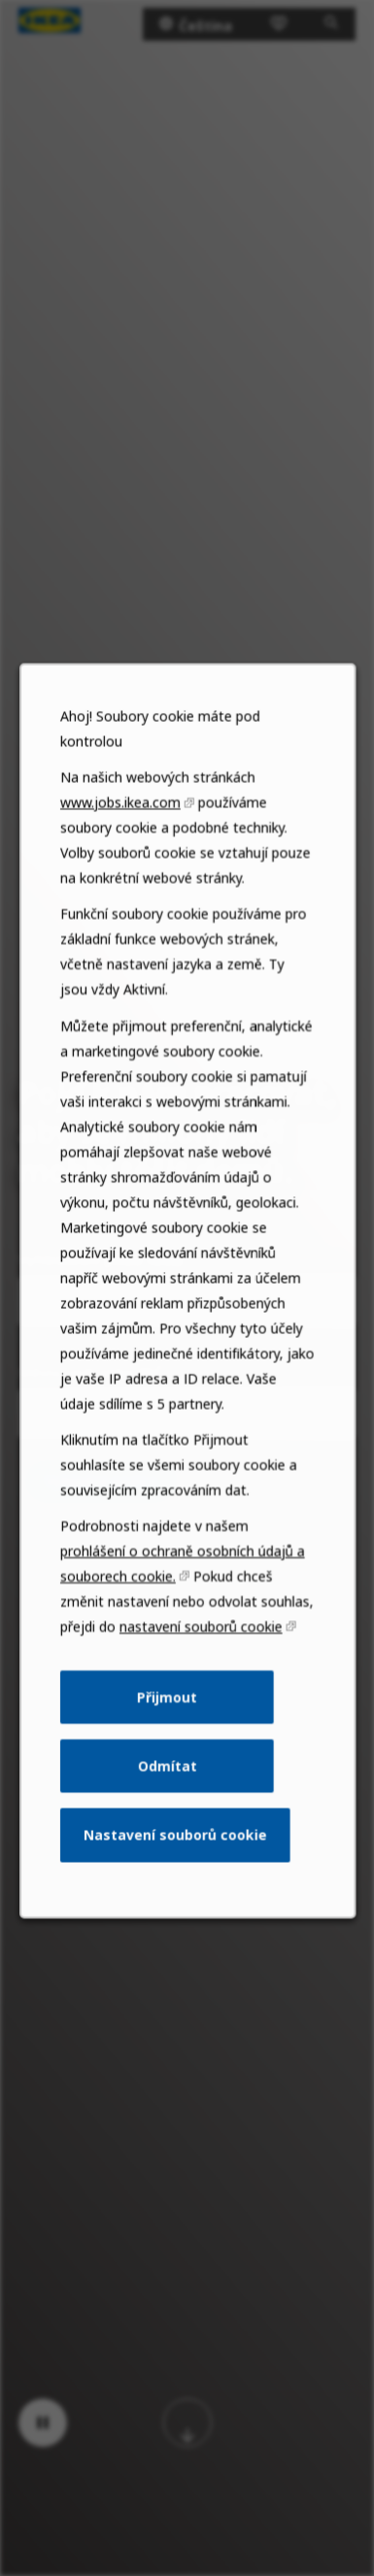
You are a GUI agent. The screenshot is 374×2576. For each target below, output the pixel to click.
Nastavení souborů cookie (175, 1856)
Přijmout (167, 1723)
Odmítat (166, 1790)
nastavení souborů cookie (200, 1655)
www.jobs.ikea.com (122, 856)
